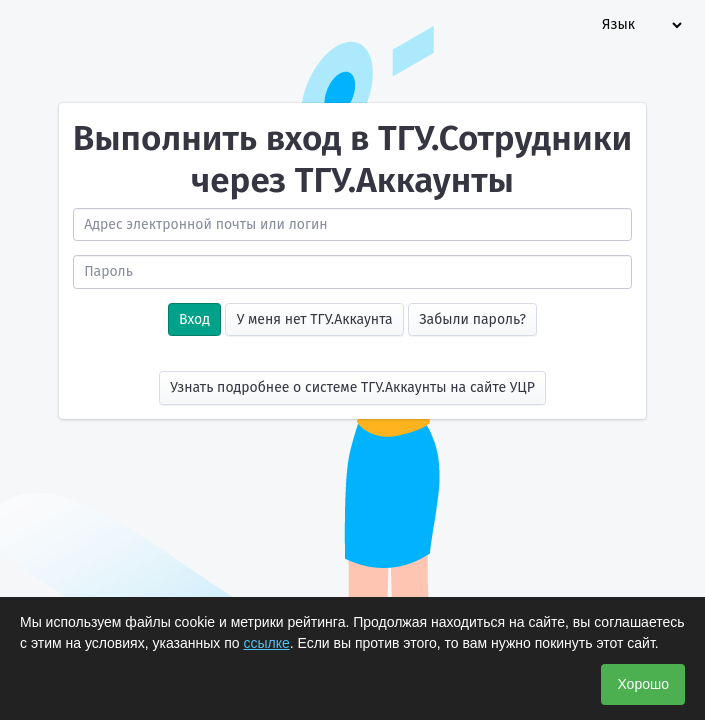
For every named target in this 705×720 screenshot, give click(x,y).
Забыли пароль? (472, 319)
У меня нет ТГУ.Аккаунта (315, 319)
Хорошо (643, 684)
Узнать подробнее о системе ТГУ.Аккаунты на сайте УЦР (352, 387)
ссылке (266, 643)
